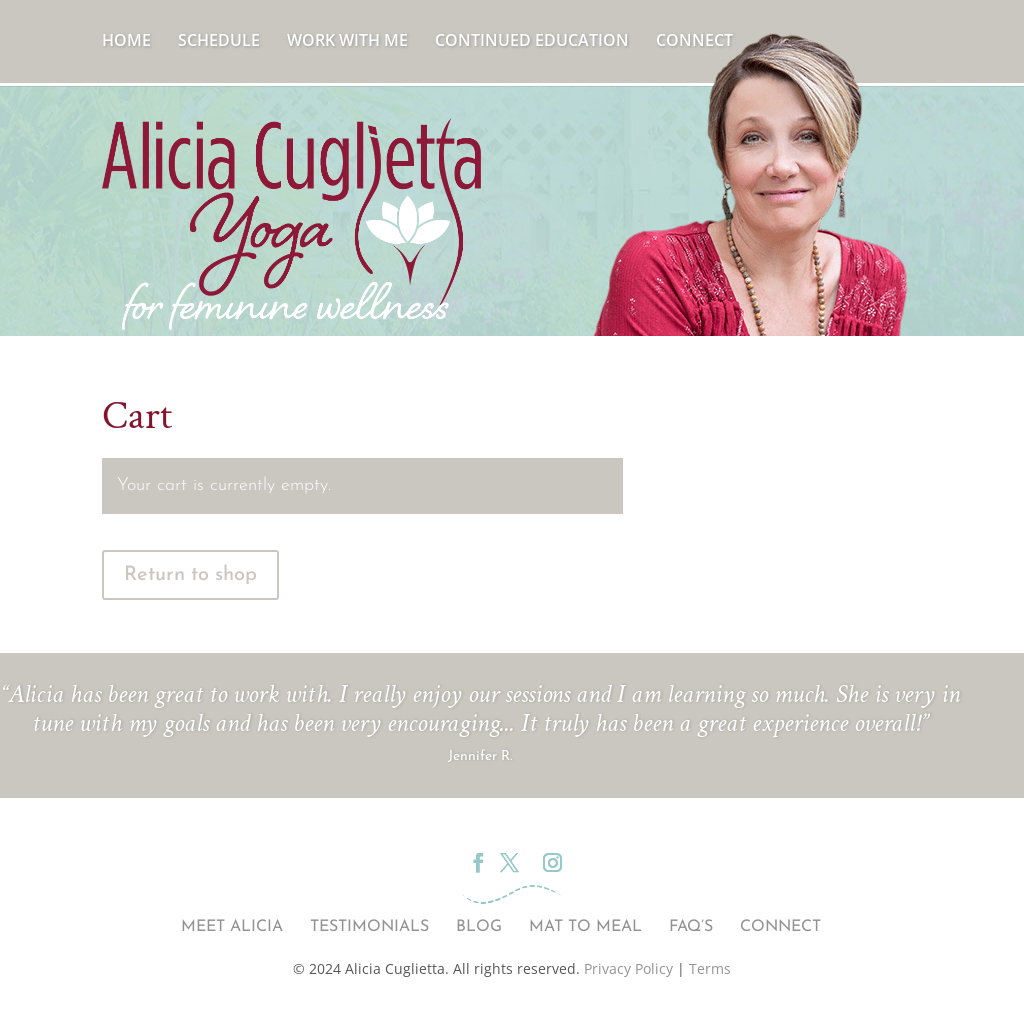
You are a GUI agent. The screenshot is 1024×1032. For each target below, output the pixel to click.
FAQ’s (691, 927)
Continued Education (532, 42)
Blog (479, 927)
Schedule (219, 42)
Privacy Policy (628, 968)
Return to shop (190, 575)
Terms (710, 968)
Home (126, 42)
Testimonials (369, 927)
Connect (694, 42)
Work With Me (347, 42)
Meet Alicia (232, 927)
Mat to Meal (585, 927)
